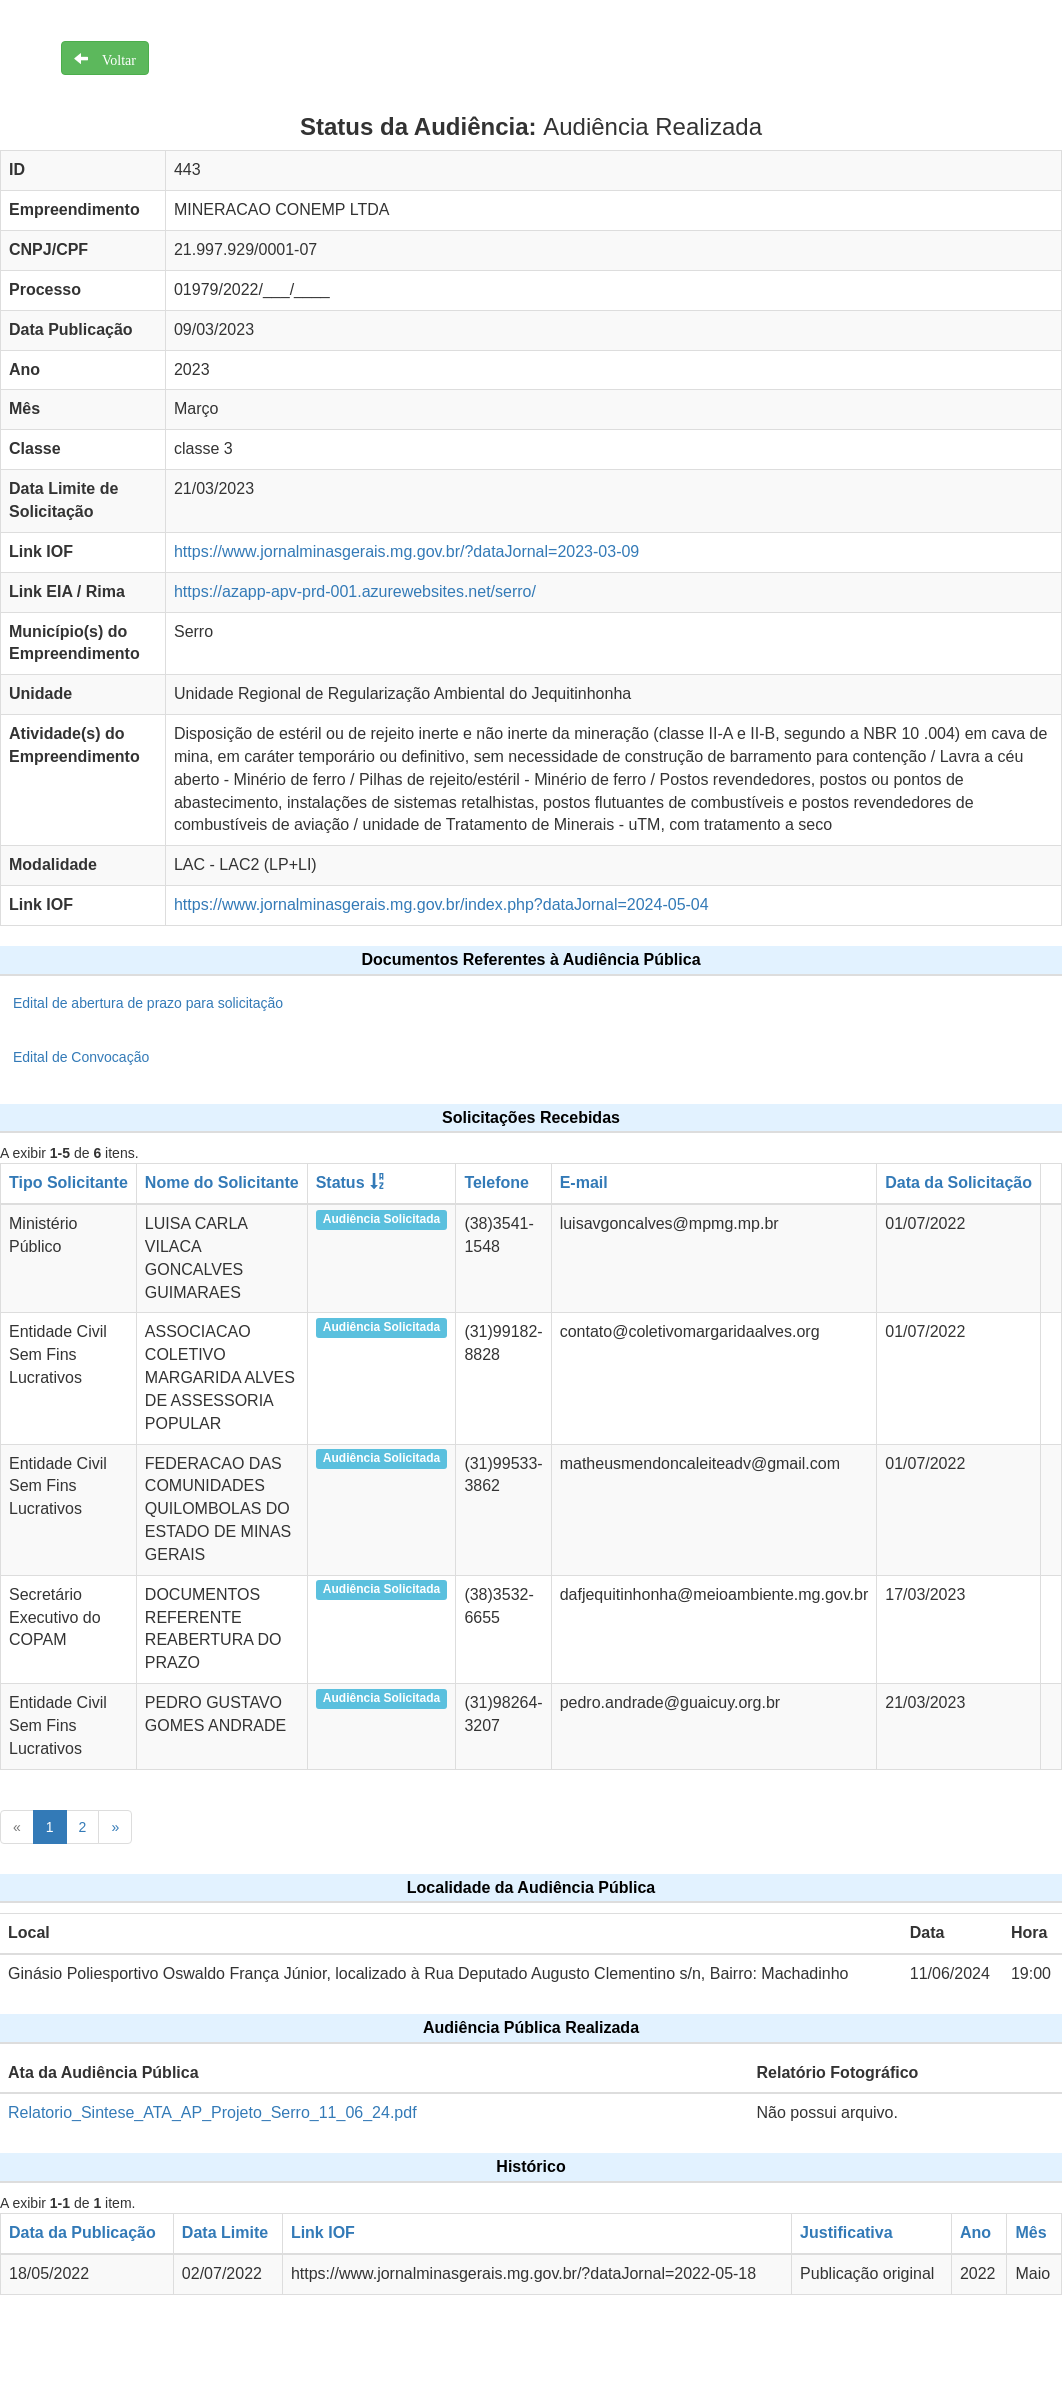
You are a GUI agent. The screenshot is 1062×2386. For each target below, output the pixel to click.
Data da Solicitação (958, 1182)
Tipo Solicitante (68, 1182)
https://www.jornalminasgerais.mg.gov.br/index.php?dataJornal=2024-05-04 (441, 904)
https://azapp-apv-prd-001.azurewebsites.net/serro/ (355, 591)
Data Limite (225, 2232)
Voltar (112, 58)
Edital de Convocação (81, 1057)
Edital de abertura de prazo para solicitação (148, 1003)
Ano (975, 2232)
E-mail (584, 1182)
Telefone (496, 1182)
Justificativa (846, 2232)
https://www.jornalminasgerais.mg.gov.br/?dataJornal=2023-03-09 (406, 551)
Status (340, 1182)
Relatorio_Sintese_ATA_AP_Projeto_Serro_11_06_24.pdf (212, 2112)
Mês (1030, 2232)
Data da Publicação (82, 2232)
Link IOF (323, 2232)
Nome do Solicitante (222, 1182)
